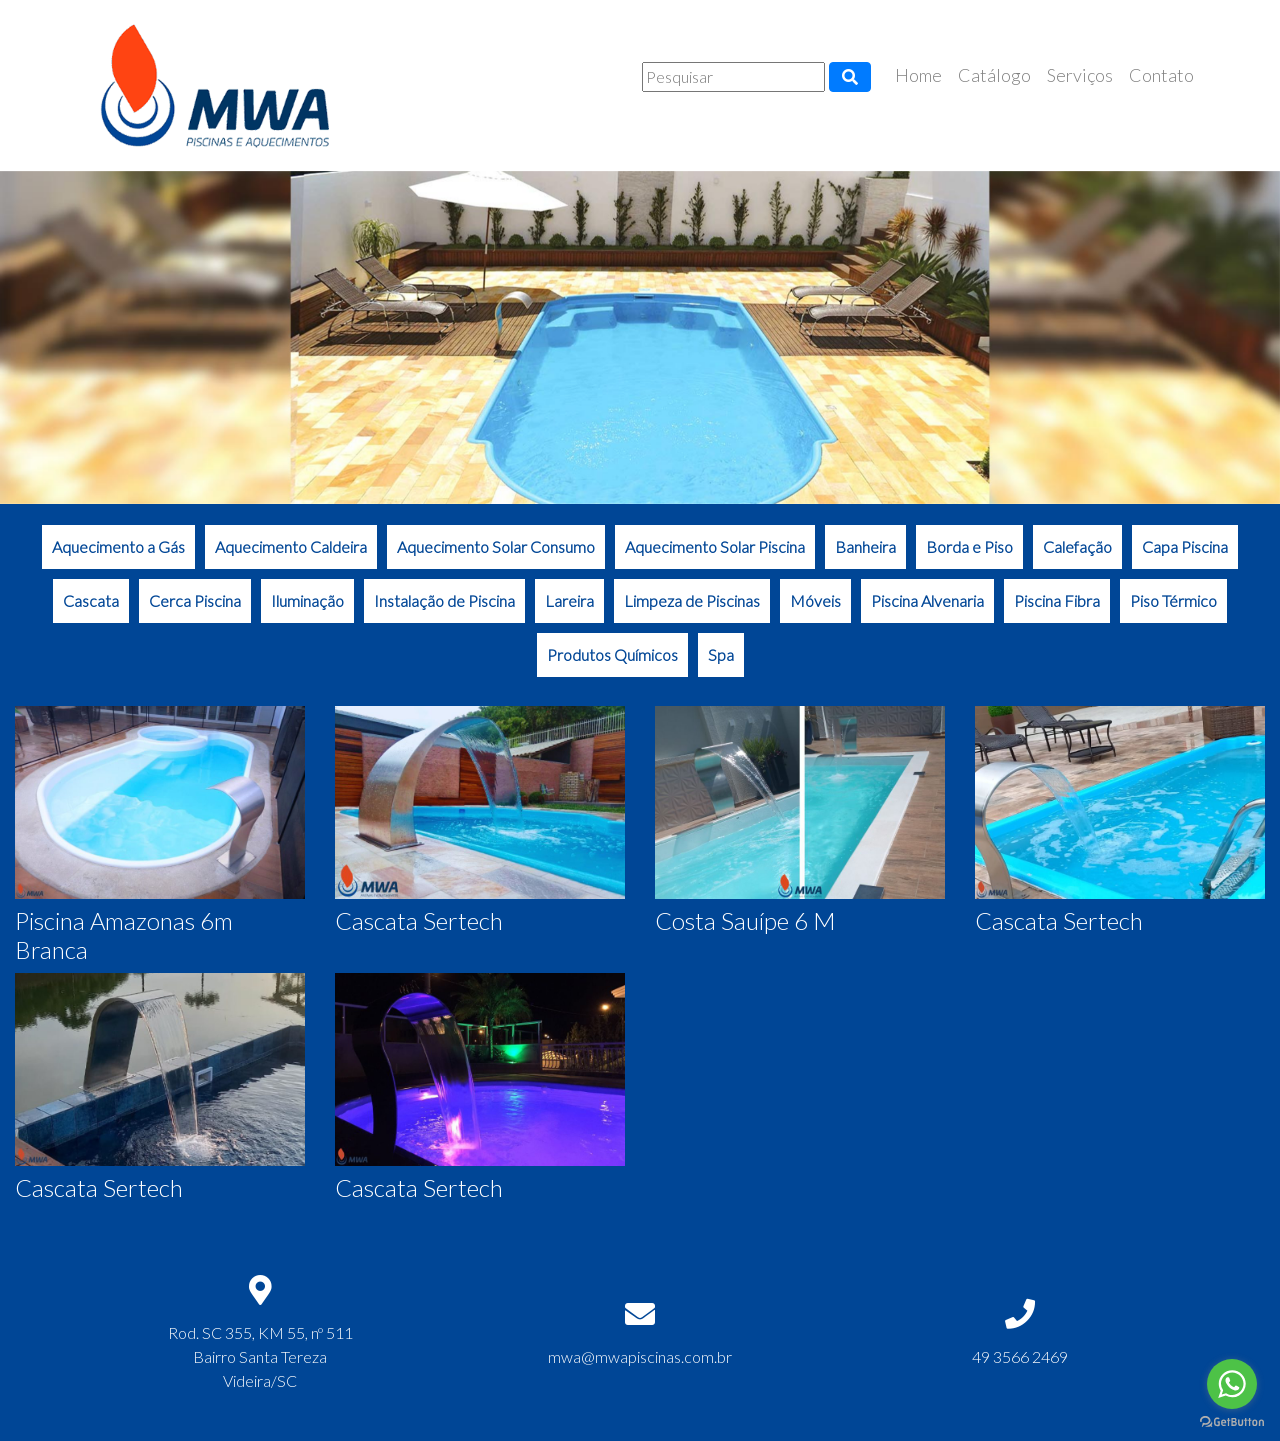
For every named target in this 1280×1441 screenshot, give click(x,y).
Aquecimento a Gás (118, 546)
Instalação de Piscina (444, 600)
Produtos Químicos (612, 654)
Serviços (1080, 75)
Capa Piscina (1185, 546)
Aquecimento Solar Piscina (715, 546)
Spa (721, 654)
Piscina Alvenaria (927, 600)
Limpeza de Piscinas (692, 600)
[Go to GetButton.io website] (1232, 1421)
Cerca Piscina (195, 600)
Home (918, 75)
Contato (1161, 75)
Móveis (815, 600)
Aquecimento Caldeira (291, 546)
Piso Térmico (1173, 600)
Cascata (91, 600)
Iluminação (307, 600)
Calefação (1077, 546)
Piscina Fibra (1057, 600)
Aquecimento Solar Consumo (496, 546)
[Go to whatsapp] (1232, 1384)
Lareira (569, 600)
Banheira (865, 546)
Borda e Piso (969, 546)
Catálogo (994, 75)
